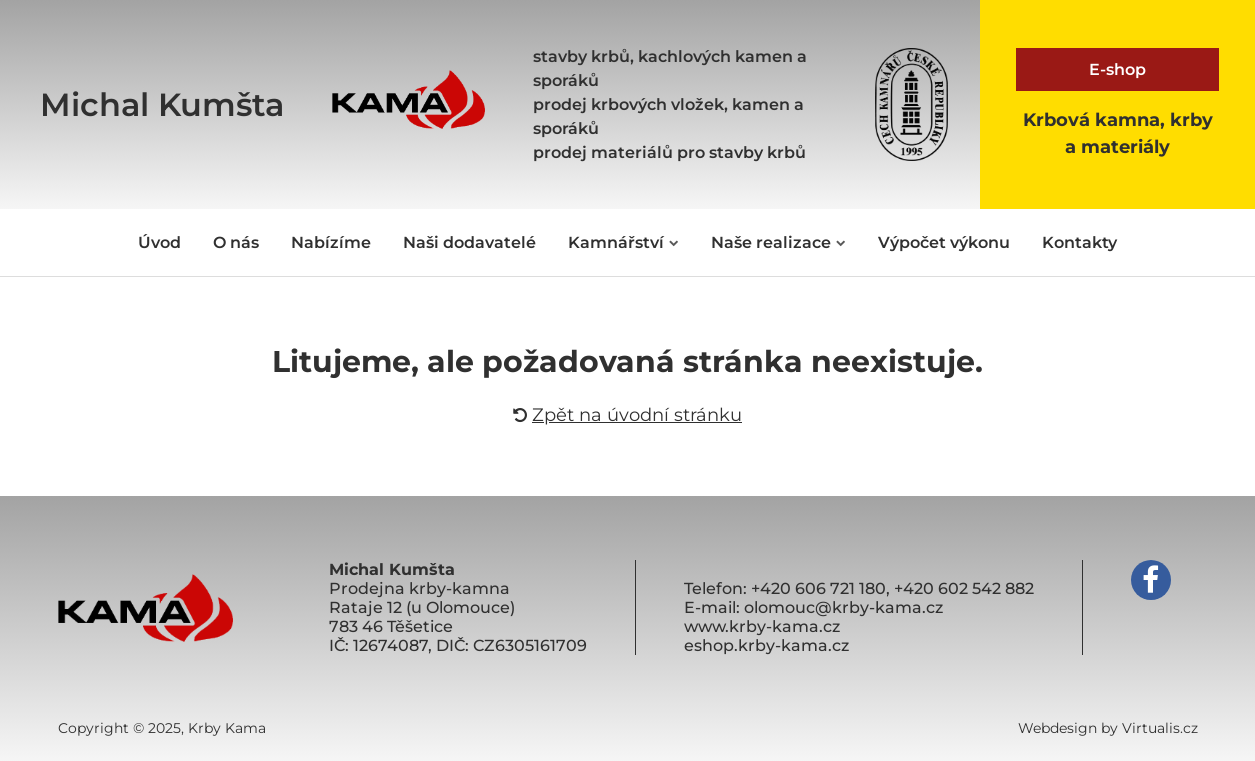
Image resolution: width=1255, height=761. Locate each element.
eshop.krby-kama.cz (766, 645)
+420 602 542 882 (964, 588)
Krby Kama (227, 728)
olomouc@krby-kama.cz (843, 607)
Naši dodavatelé (469, 242)
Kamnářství (623, 242)
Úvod (159, 242)
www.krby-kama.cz (762, 626)
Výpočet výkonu (944, 242)
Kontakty (1079, 242)
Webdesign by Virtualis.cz (1108, 728)
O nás (236, 242)
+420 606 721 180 (818, 588)
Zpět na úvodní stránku (627, 415)
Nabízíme (331, 242)
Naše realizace (778, 242)
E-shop (1117, 69)
